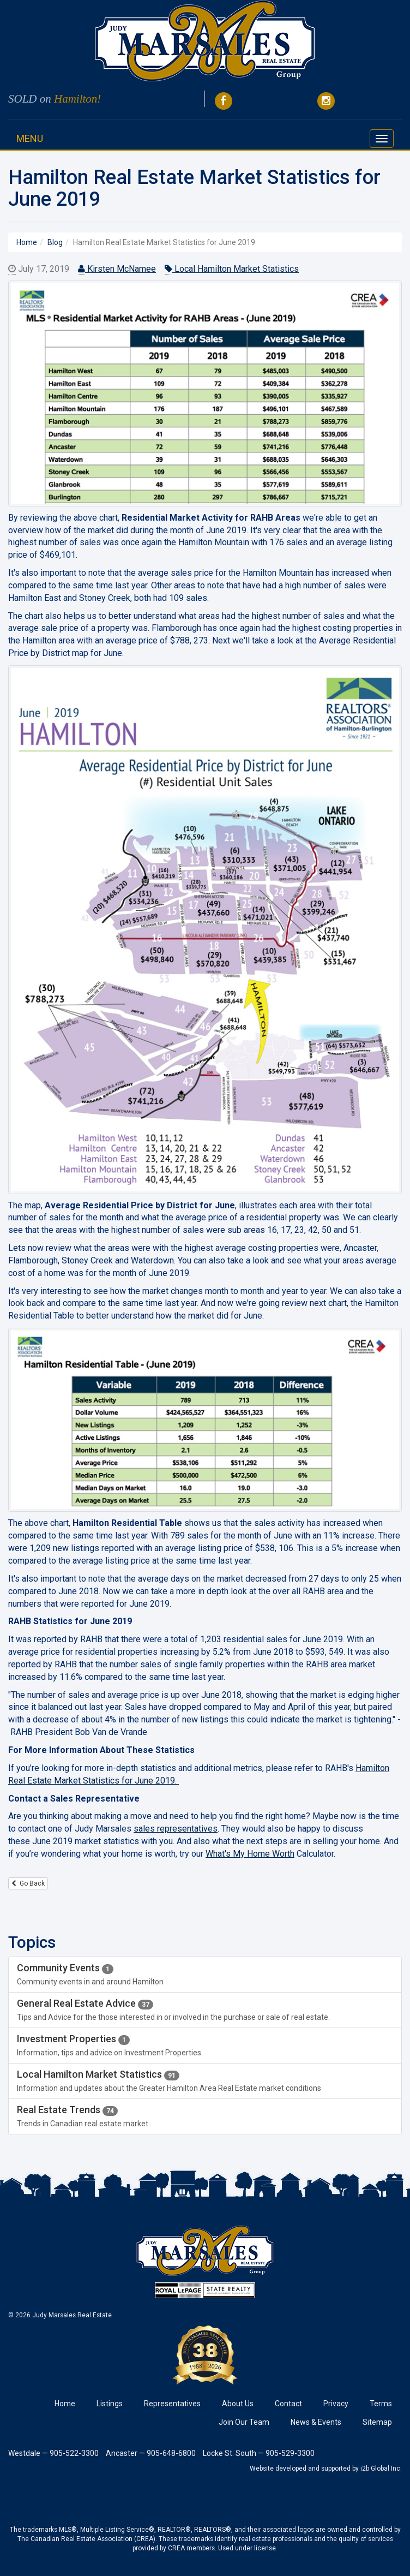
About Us (238, 2403)
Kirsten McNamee (117, 269)
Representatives (172, 2403)
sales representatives (176, 1828)
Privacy (335, 2403)
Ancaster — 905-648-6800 (151, 2453)
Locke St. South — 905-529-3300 (259, 2453)
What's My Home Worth (250, 1853)
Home (65, 2403)
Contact (288, 2403)
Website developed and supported (300, 2468)
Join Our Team (244, 2422)
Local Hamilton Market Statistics (232, 269)
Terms (381, 2403)
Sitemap (377, 2422)
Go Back (28, 1883)
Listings (110, 2403)
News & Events (316, 2422)
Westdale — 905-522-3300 (53, 2453)
